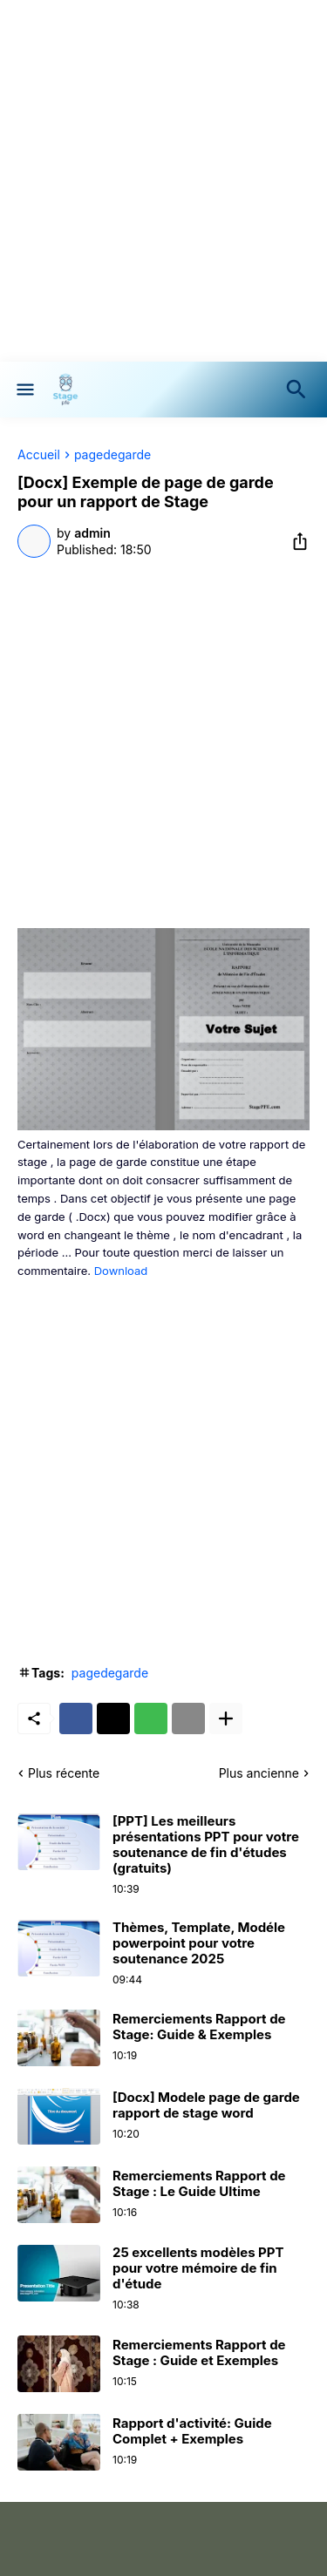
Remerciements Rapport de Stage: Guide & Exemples (199, 2027)
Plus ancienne (259, 1773)
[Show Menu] (24, 389)
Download (121, 1271)
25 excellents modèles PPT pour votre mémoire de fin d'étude (198, 2268)
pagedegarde (112, 455)
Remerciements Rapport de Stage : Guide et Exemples (199, 2353)
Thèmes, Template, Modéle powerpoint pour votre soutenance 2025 (198, 1943)
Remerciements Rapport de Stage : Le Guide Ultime (199, 2184)
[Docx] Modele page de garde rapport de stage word (206, 2105)
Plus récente (63, 1773)
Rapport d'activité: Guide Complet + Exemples (192, 2431)
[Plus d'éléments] (225, 1718)
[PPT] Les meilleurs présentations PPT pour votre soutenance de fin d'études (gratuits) (205, 1844)
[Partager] (295, 541)
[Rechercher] (300, 389)
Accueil (38, 455)
